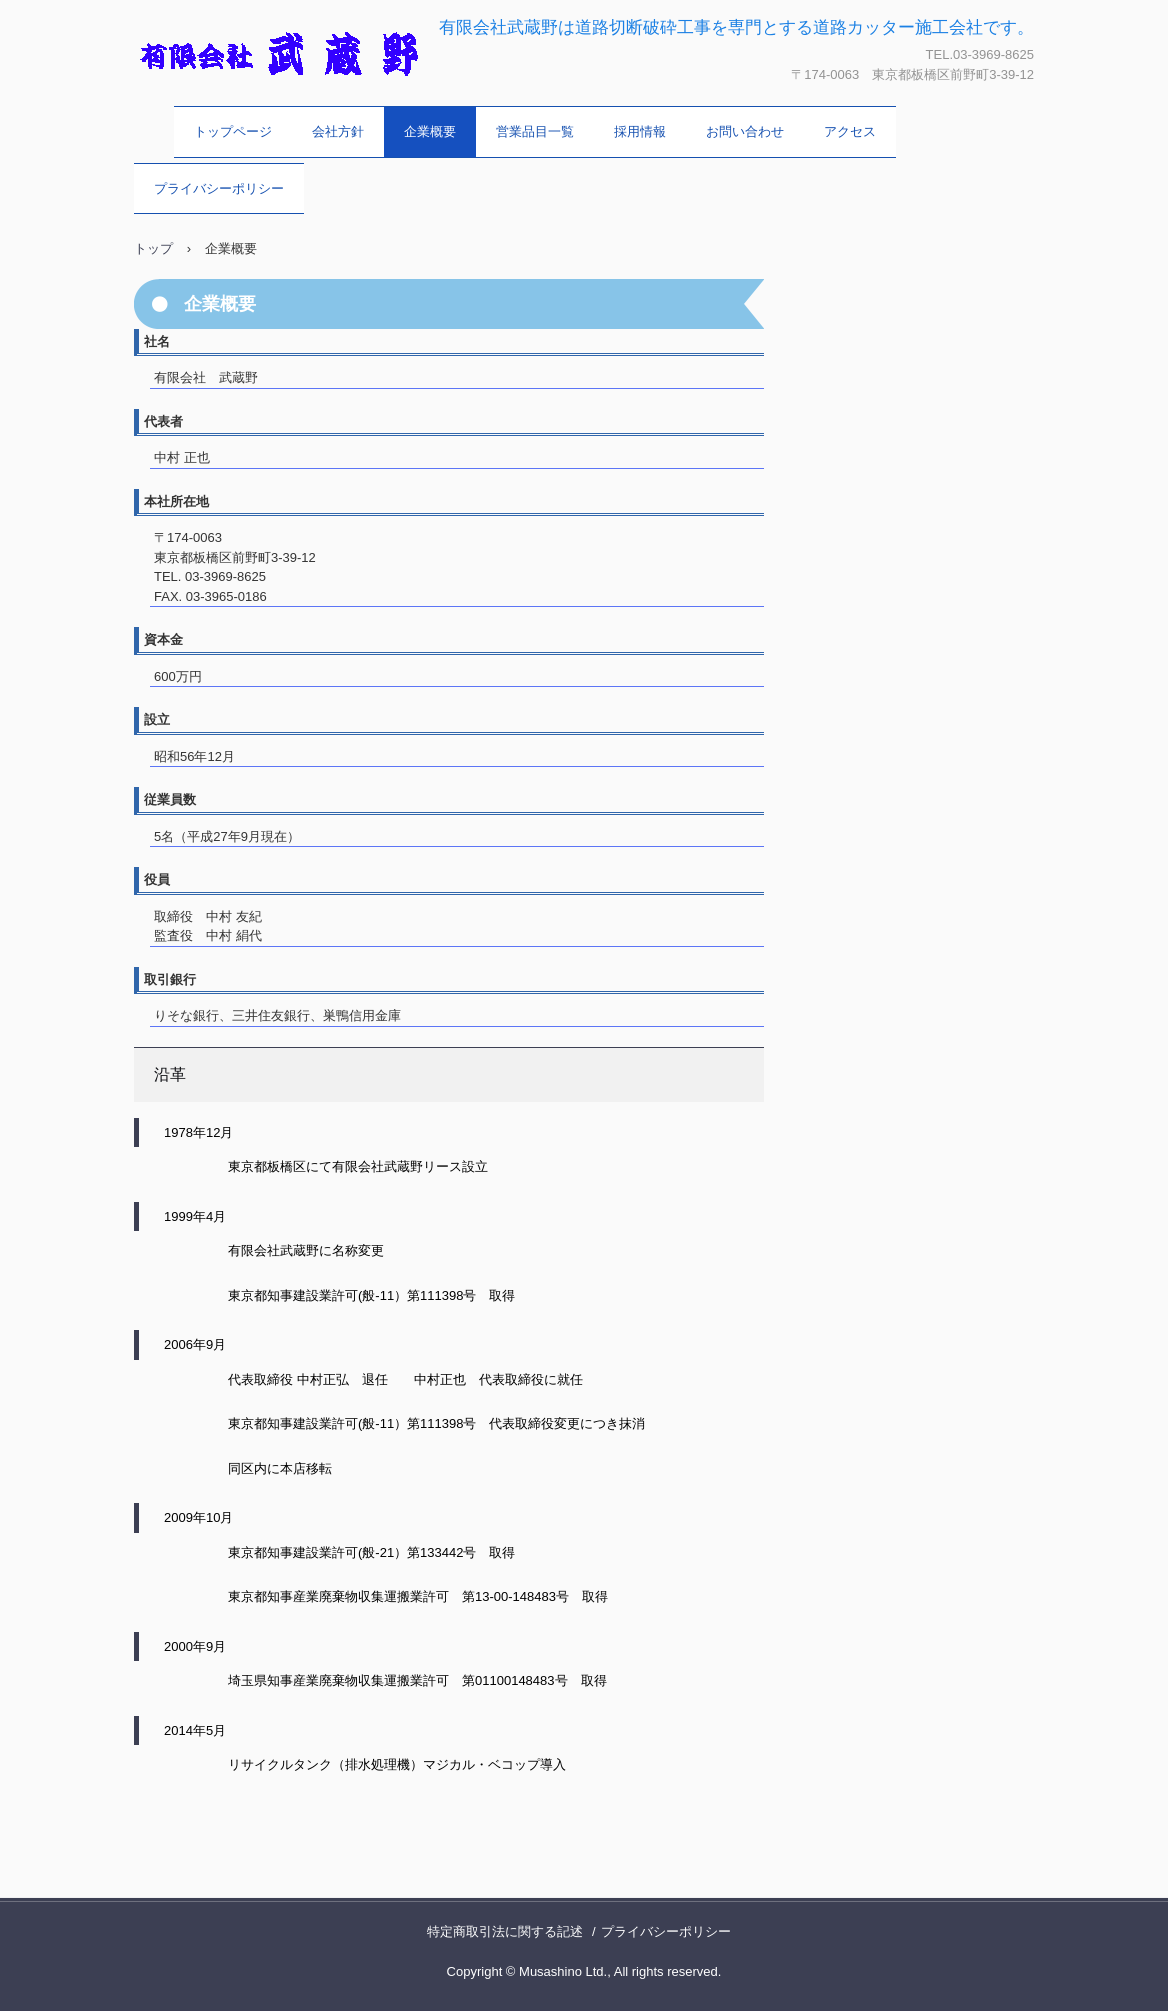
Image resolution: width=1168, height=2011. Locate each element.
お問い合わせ (745, 131)
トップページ (233, 131)
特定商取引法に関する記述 (505, 1931)
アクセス (850, 131)
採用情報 (640, 131)
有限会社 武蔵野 (238, 105)
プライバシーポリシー (219, 188)
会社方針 (338, 131)
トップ (153, 248)
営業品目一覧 (535, 131)
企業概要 (430, 131)
